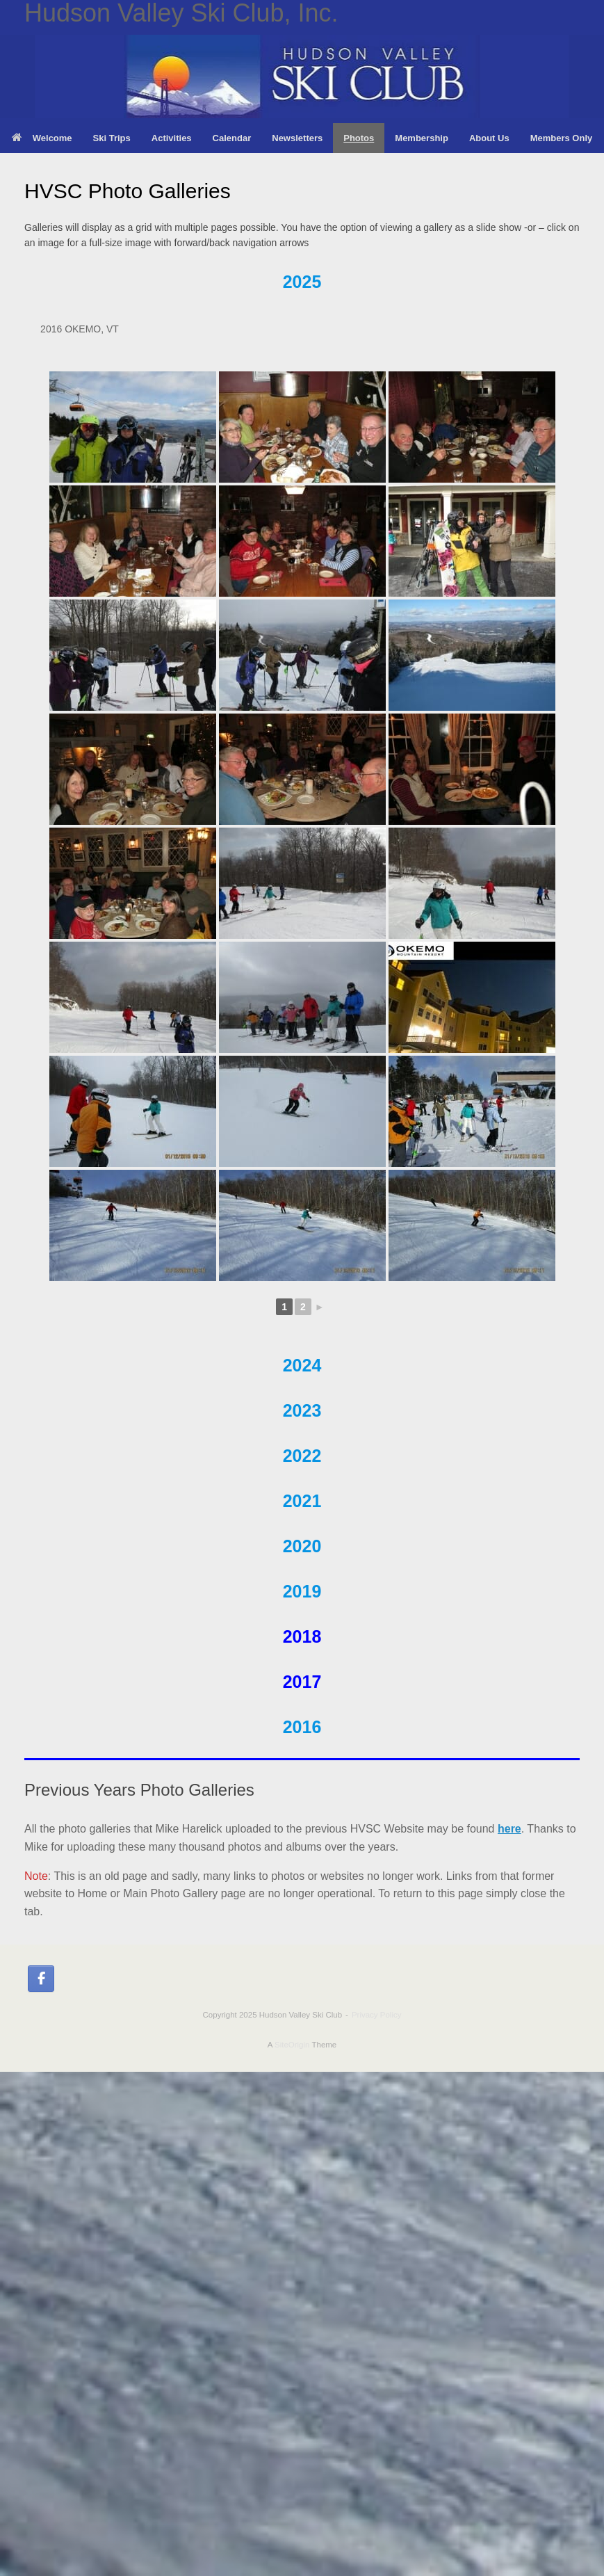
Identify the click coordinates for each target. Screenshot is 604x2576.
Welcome (42, 138)
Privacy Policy (377, 2015)
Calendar (232, 138)
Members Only (561, 138)
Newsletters (297, 138)
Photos (358, 138)
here (509, 1829)
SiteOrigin (292, 2044)
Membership (421, 138)
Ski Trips (112, 138)
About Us (489, 138)
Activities (172, 138)
